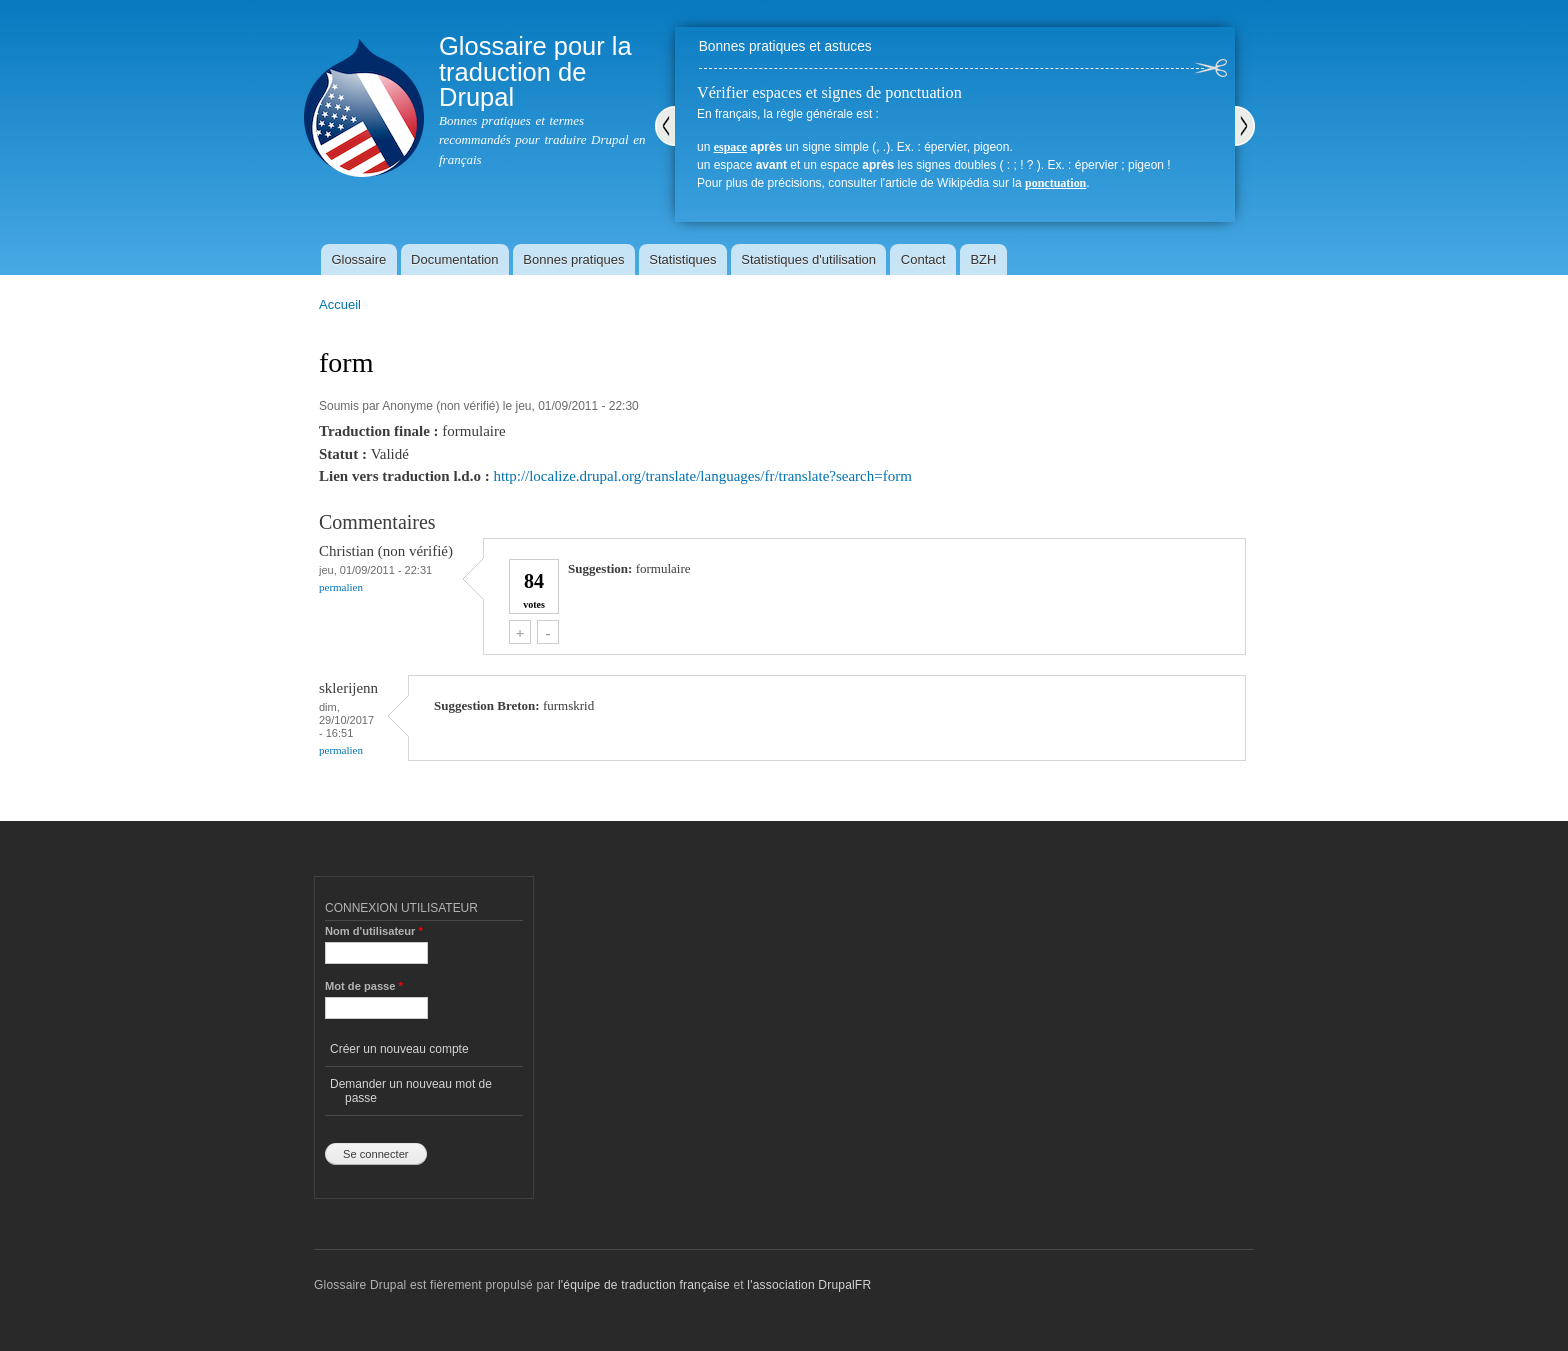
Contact (923, 259)
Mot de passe (364, 986)
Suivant (1245, 126)
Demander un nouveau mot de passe (411, 1091)
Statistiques (682, 259)
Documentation (454, 259)
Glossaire (358, 259)
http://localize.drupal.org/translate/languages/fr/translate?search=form (702, 476)
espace (730, 147)
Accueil (340, 304)
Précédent (665, 126)
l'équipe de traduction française (644, 1285)
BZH (983, 259)
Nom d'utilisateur (374, 931)
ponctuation (1055, 183)
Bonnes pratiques (573, 259)
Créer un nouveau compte (399, 1049)
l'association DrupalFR (809, 1285)
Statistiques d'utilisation (808, 259)
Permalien (341, 587)
